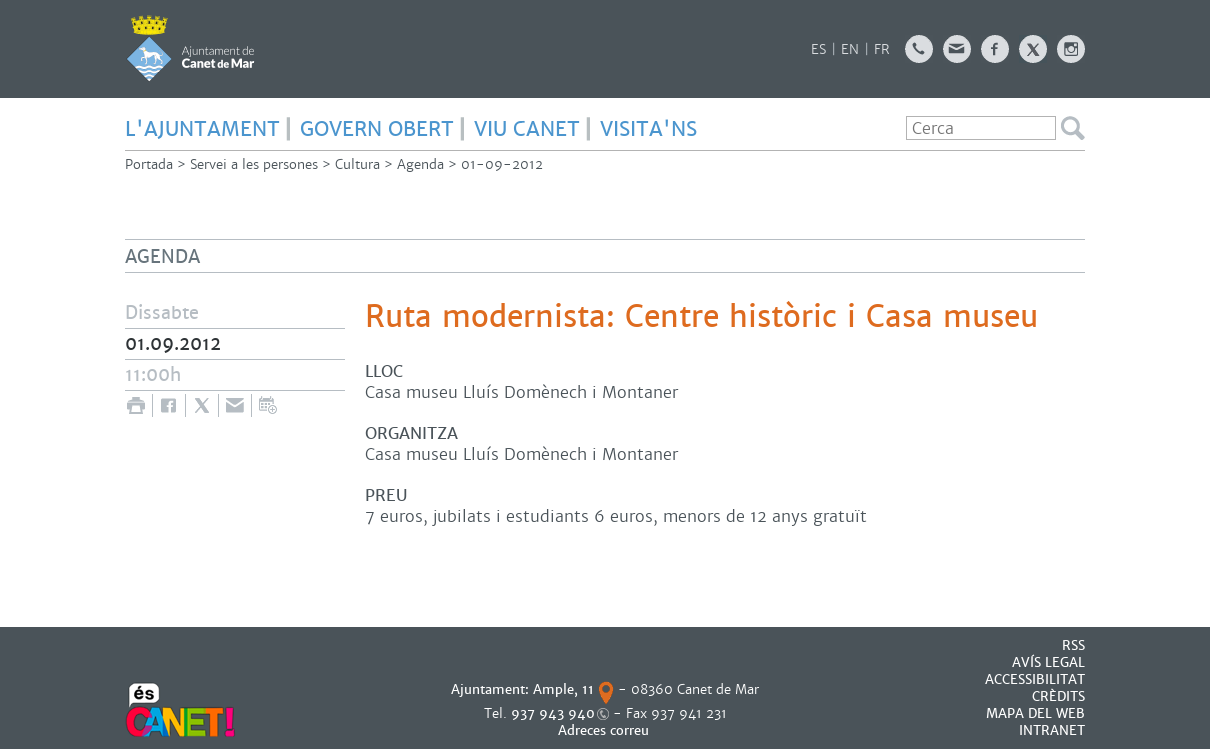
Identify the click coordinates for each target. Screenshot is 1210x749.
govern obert (377, 129)
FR (882, 49)
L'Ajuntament (202, 129)
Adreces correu (605, 730)
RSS (1073, 645)
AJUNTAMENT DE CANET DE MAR (190, 48)
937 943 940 (553, 713)
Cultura (357, 164)
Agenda (420, 164)
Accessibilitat (1035, 679)
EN (850, 49)
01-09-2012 (502, 164)
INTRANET (1052, 730)
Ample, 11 (563, 689)
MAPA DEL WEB (1035, 713)
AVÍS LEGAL (1048, 662)
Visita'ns (648, 129)
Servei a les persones (254, 164)
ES (818, 49)
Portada (149, 164)
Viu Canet (527, 129)
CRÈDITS (1058, 696)
